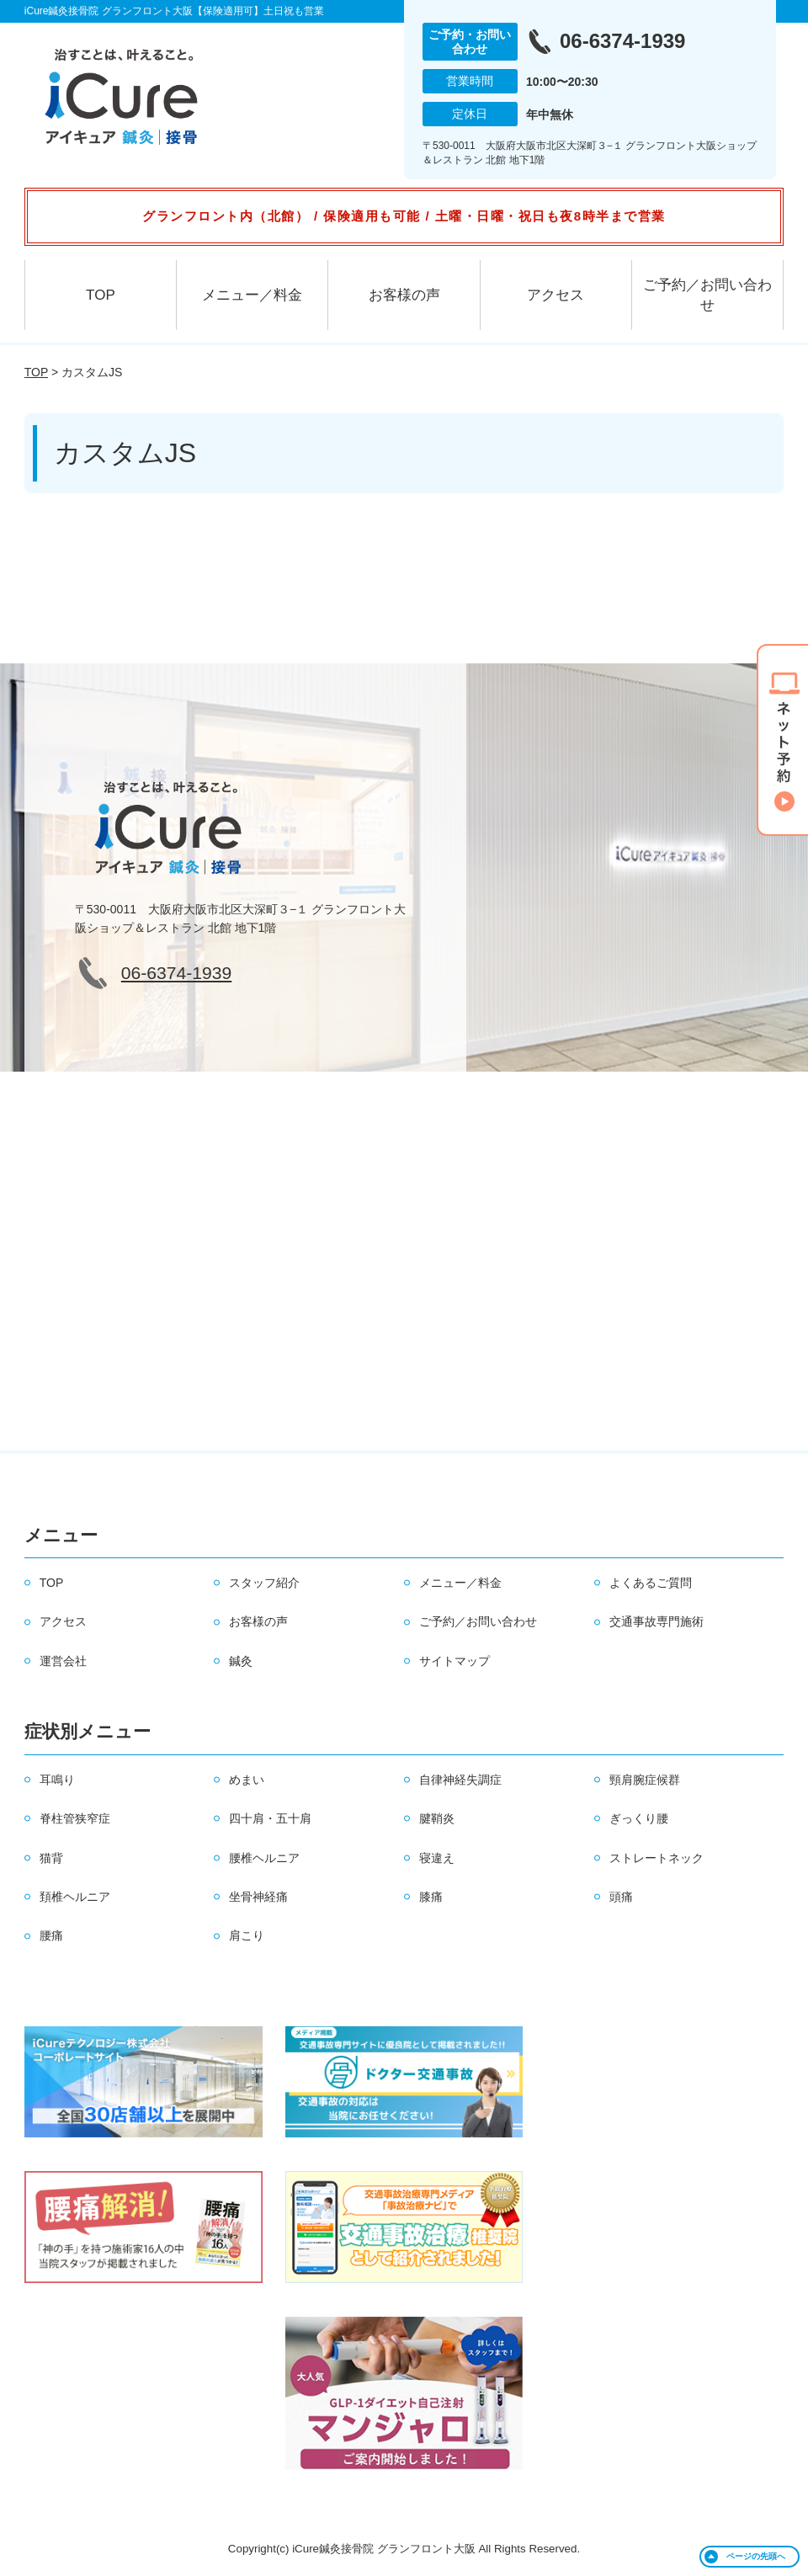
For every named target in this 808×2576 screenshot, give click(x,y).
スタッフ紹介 (264, 1582)
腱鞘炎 (436, 1818)
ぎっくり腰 (638, 1818)
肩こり (246, 1935)
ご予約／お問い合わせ (707, 295)
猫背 (51, 1858)
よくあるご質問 (650, 1582)
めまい (246, 1779)
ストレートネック (656, 1858)
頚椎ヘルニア (75, 1896)
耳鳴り (57, 1779)
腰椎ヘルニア (264, 1858)
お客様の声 (404, 295)
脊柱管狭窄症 (75, 1818)
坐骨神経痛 (258, 1896)
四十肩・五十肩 (270, 1818)
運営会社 (63, 1661)
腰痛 (51, 1935)
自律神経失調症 (460, 1779)
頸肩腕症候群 (644, 1779)
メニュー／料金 (252, 295)
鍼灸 (240, 1661)
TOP (100, 295)
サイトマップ (454, 1661)
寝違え (436, 1858)
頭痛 (621, 1896)
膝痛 (431, 1896)
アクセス (555, 295)
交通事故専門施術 (656, 1621)
